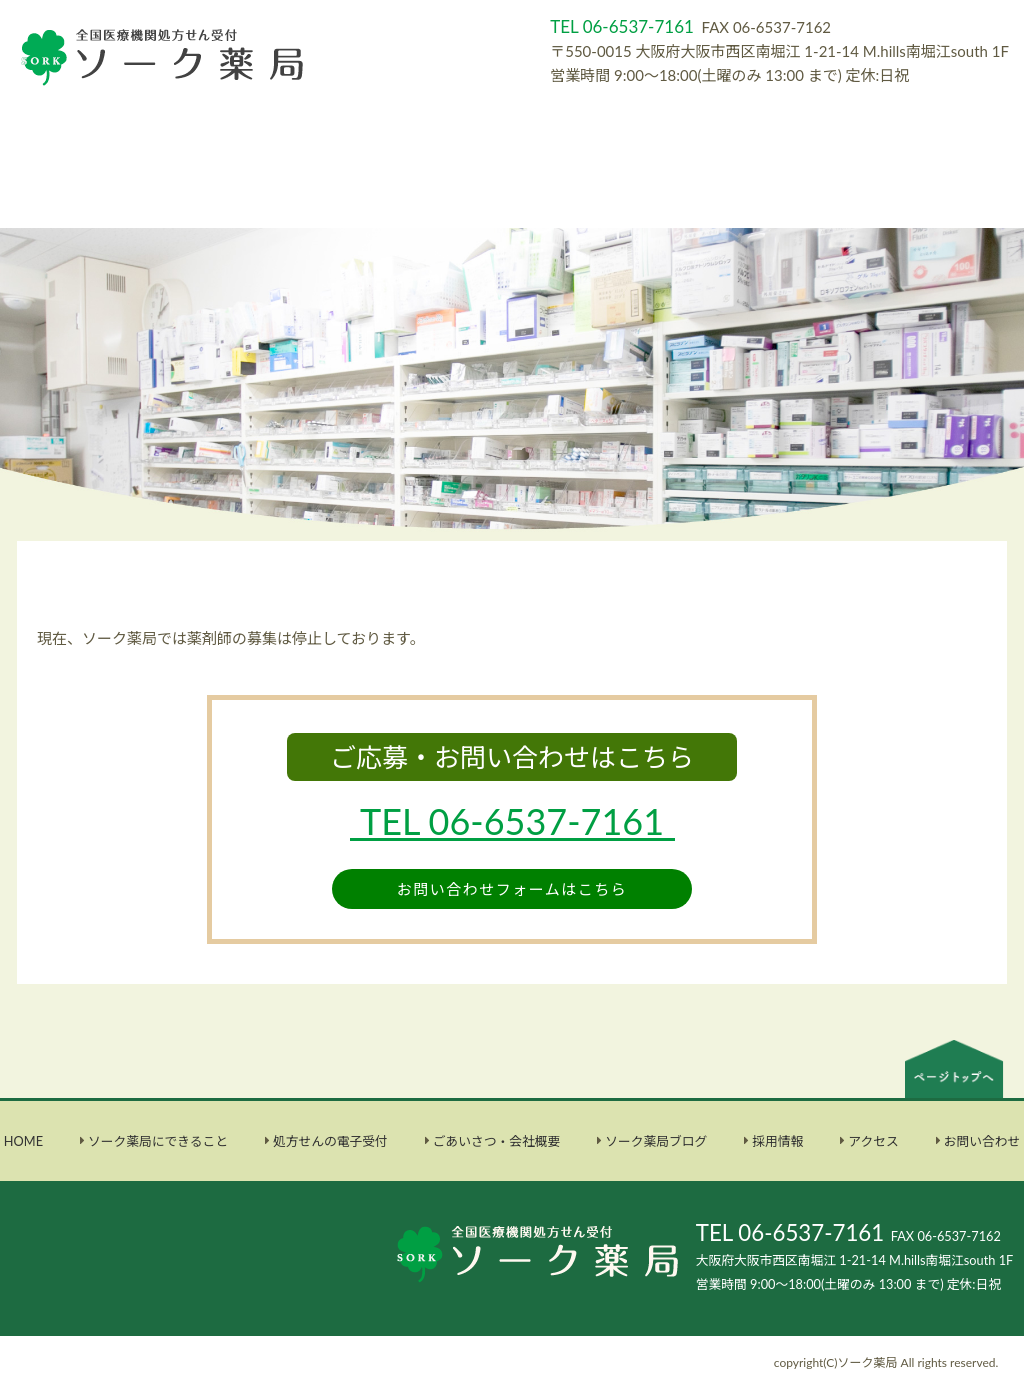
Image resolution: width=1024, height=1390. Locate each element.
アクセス (873, 1141)
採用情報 (777, 1141)
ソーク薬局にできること (158, 1141)
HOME (23, 1141)
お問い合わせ (982, 1141)
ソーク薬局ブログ (656, 1141)
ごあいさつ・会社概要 (497, 1141)
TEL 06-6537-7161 (790, 1232)
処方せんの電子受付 (330, 1141)
